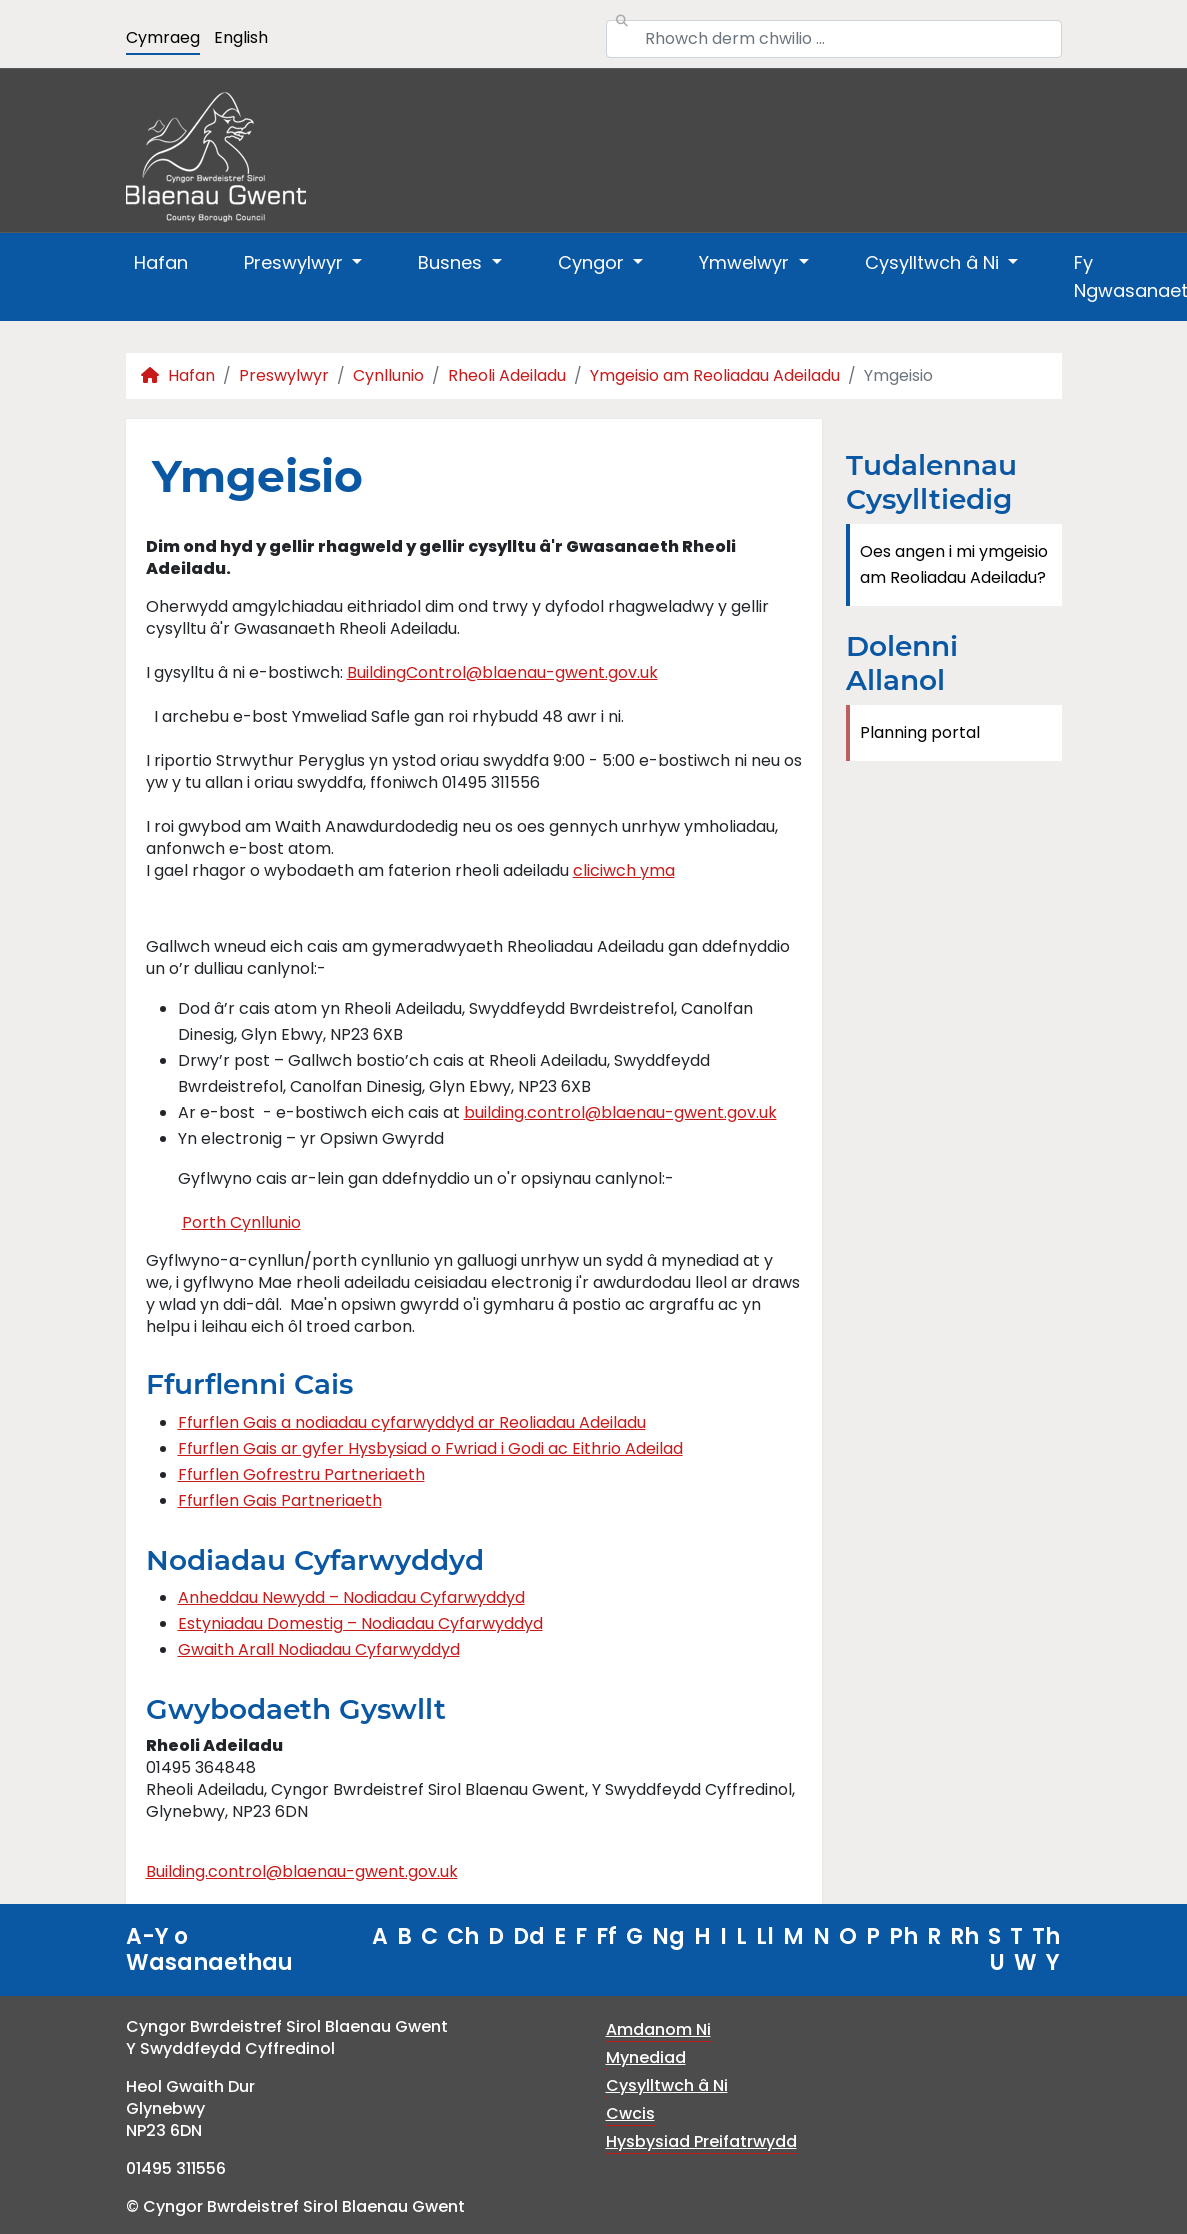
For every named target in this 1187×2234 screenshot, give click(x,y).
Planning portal (920, 732)
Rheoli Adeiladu (507, 375)
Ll (765, 1936)
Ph (903, 1936)
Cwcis (630, 2113)
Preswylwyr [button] (296, 262)
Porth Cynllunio (241, 1222)
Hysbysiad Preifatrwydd (701, 2141)
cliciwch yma (624, 870)
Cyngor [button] (593, 262)
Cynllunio (388, 375)
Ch (463, 1936)
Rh (964, 1936)
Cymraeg (163, 37)
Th (1046, 1936)
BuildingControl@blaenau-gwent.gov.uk (502, 672)
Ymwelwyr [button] (746, 262)
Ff (606, 1936)
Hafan (161, 262)
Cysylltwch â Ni (667, 2085)
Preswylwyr (284, 375)
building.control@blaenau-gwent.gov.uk (620, 1112)
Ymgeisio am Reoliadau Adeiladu (715, 375)
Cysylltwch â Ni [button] (934, 262)
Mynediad (646, 2057)
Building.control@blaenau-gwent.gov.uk (302, 1871)
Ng (668, 1936)
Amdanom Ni (658, 2029)
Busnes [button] (452, 262)
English (241, 37)
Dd (529, 1936)
